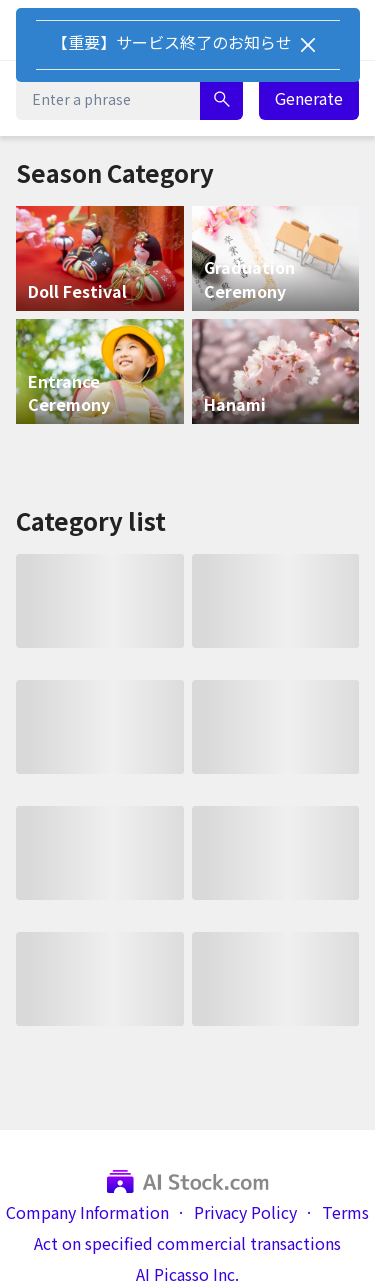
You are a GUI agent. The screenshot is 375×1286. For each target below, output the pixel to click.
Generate (309, 98)
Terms (345, 1212)
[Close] (308, 45)
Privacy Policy (245, 1212)
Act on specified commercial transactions (187, 1243)
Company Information (87, 1212)
